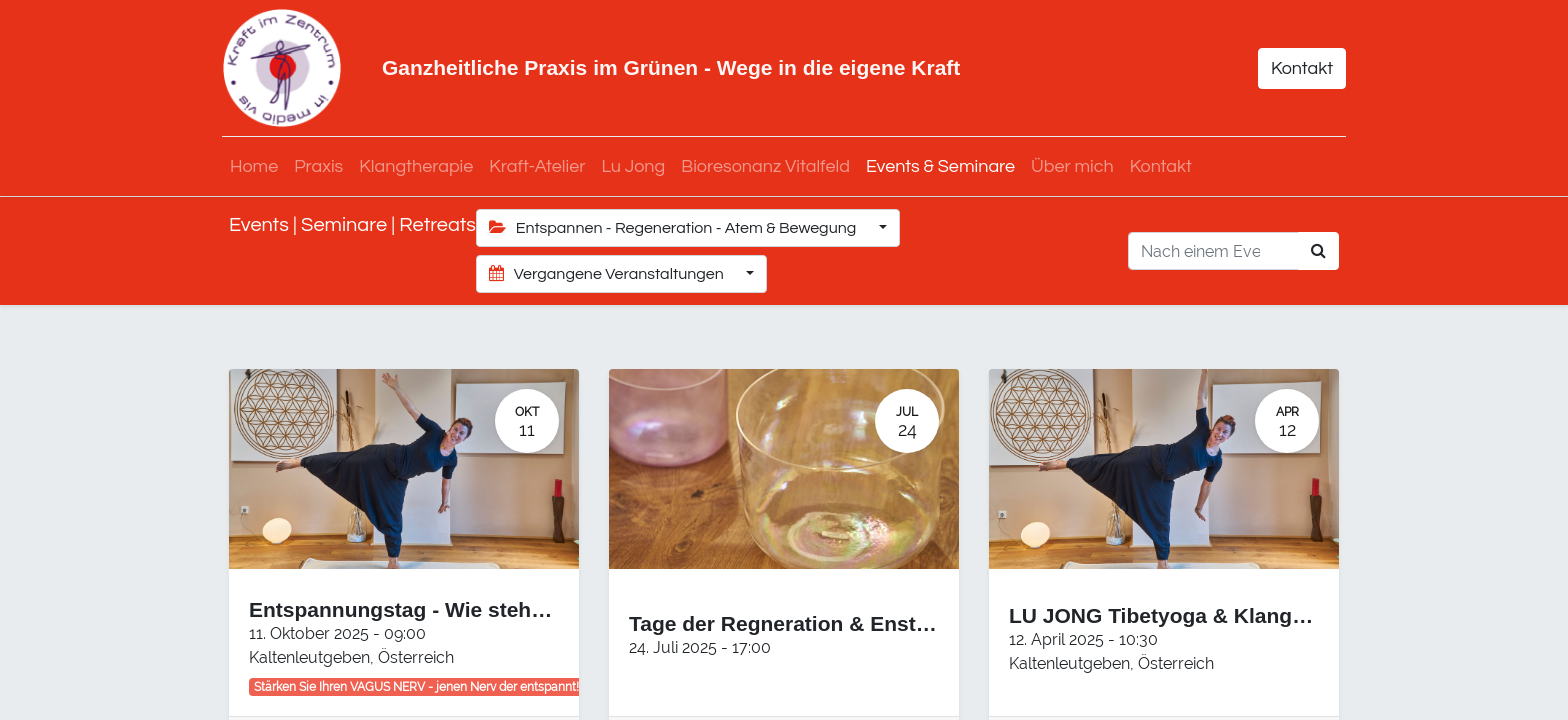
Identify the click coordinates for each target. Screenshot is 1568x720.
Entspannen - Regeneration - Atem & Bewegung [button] (674, 227)
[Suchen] (1318, 251)
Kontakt (1295, 68)
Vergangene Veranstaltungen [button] (608, 273)
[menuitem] (261, 166)
